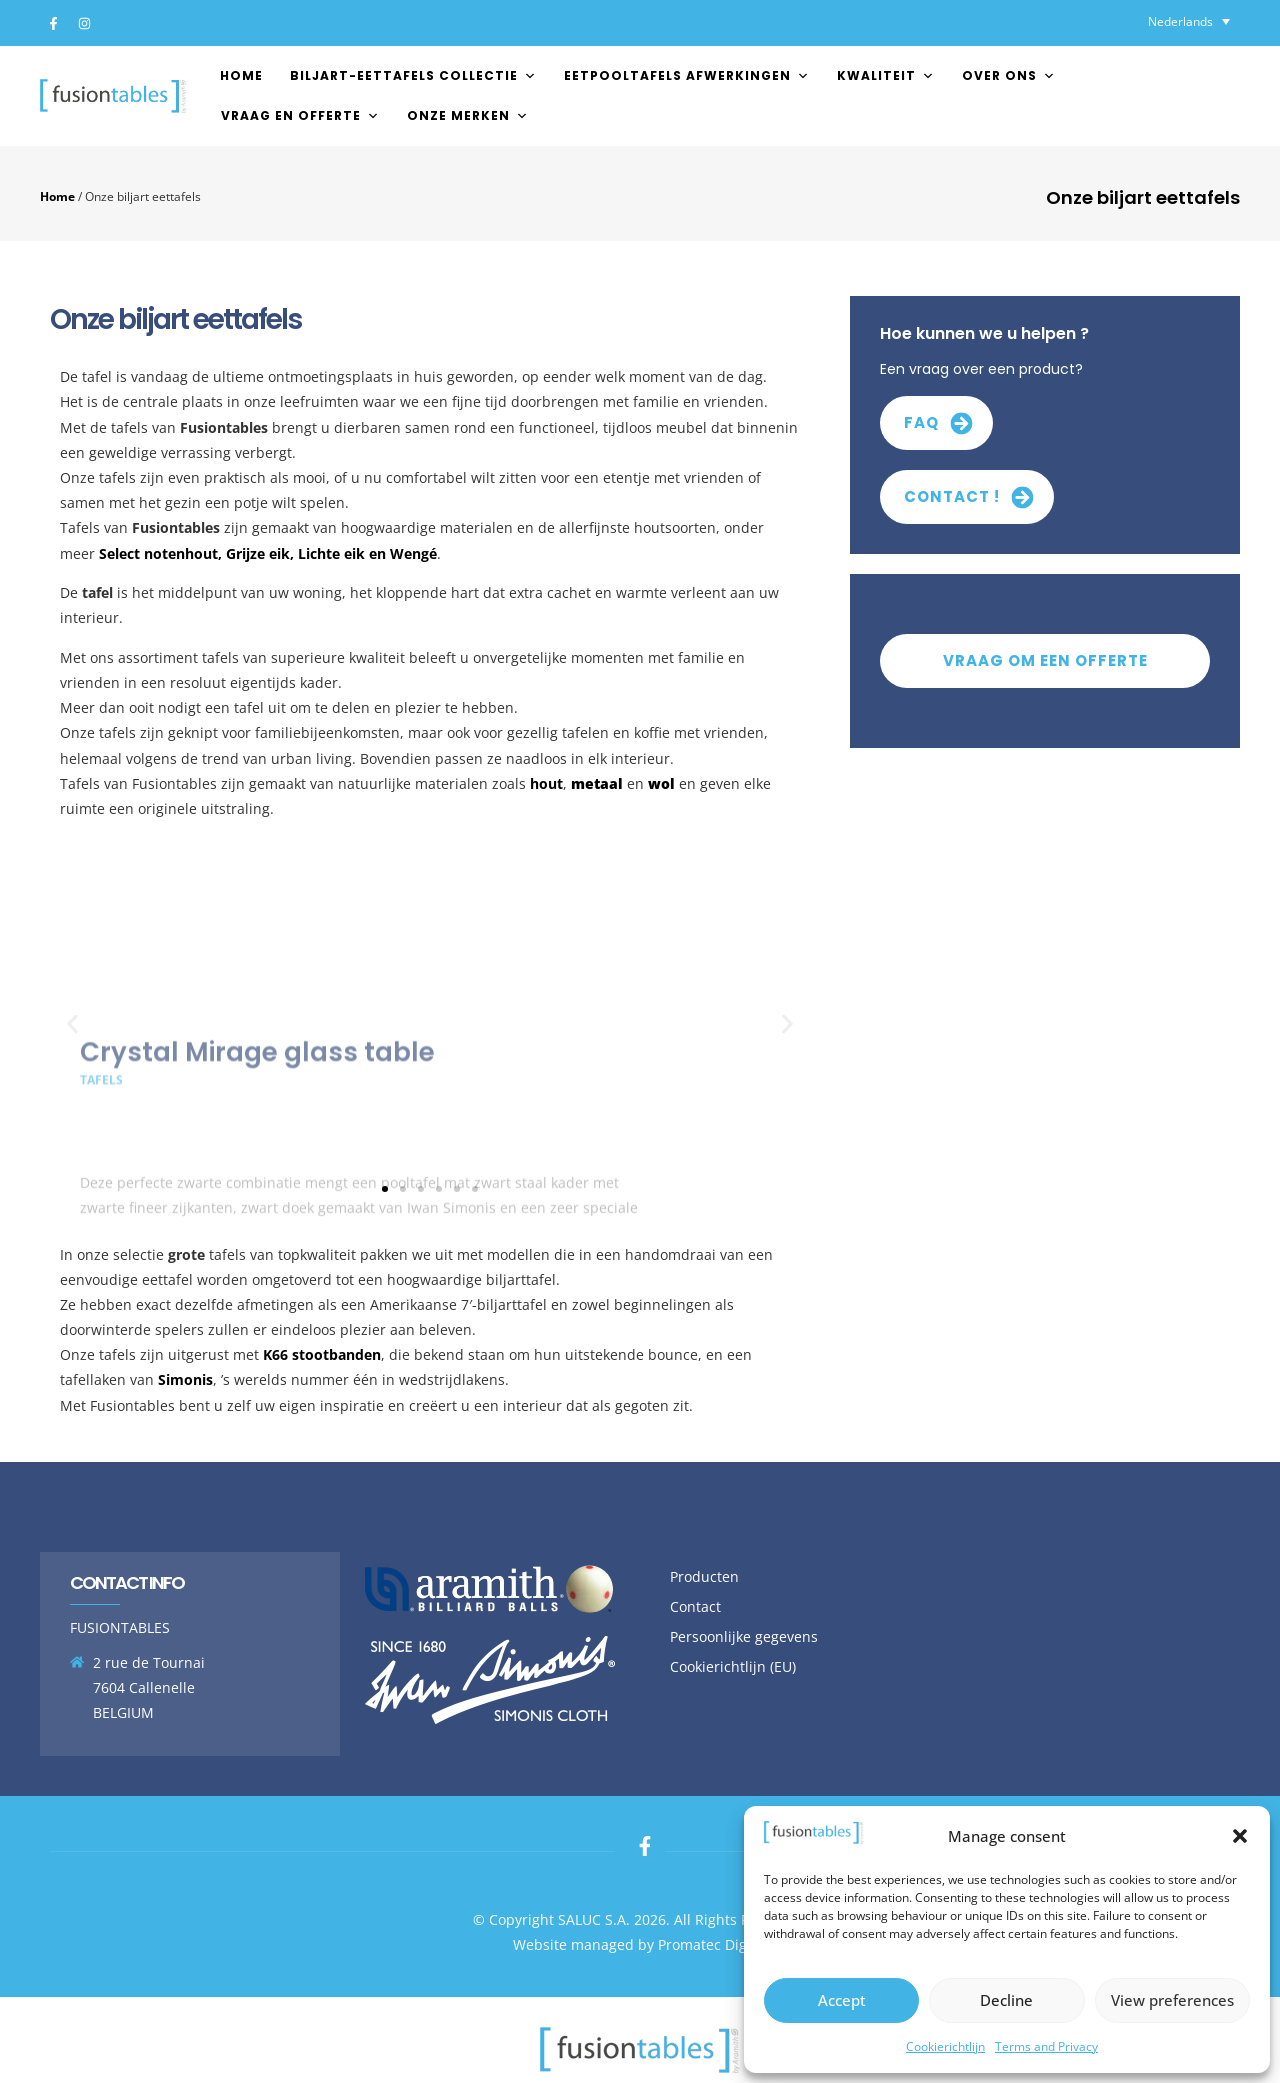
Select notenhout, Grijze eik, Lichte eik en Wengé (268, 553)
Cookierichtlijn (945, 2046)
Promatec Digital (713, 1944)
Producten (704, 1576)
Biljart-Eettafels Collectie (413, 75)
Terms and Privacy (1046, 2046)
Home (241, 75)
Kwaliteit (886, 75)
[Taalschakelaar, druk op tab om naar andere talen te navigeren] (1189, 21)
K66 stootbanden (322, 1354)
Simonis (185, 1379)
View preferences (1172, 2000)
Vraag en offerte (300, 115)
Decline (1006, 2000)
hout (546, 783)
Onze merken (468, 115)
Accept (842, 2000)
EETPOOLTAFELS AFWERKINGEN (687, 75)
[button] (1240, 1836)
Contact (695, 1606)
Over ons (1009, 75)
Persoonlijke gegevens (744, 1636)
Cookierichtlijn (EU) (733, 1666)
